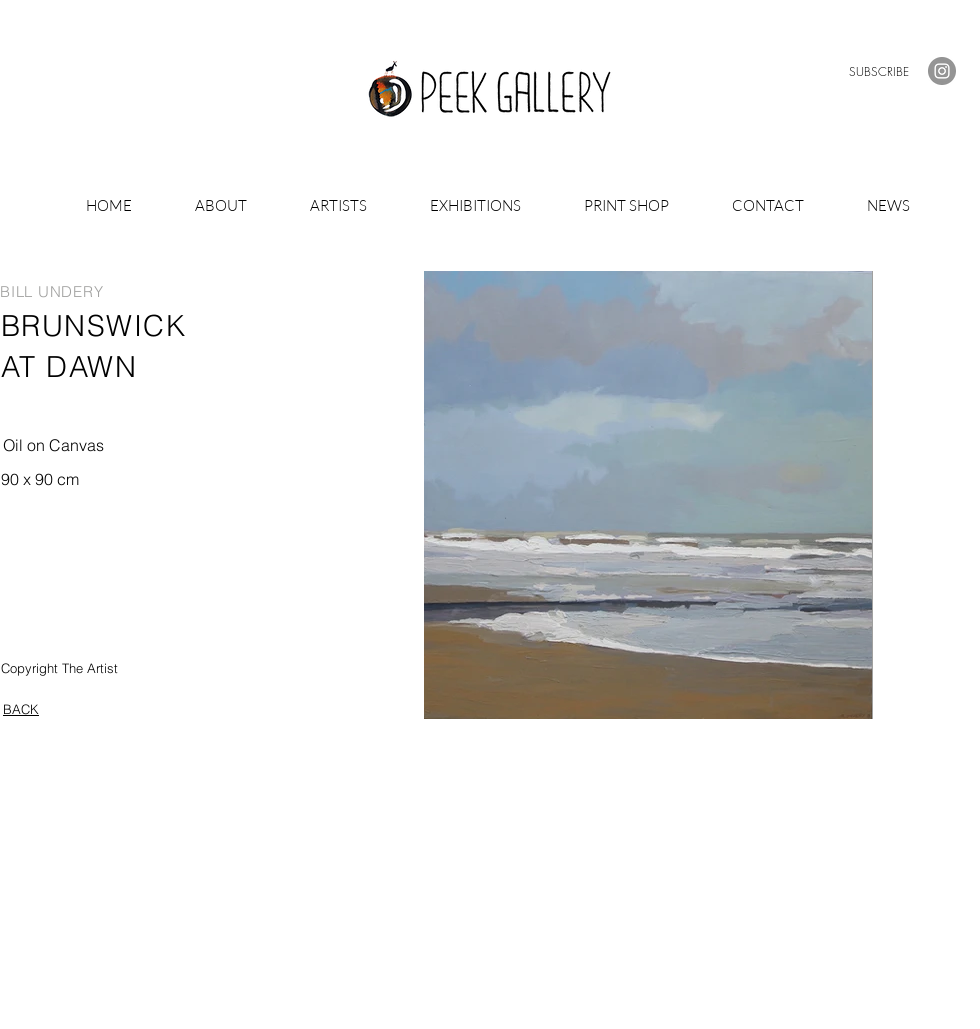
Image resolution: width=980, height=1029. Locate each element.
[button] (879, 71)
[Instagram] (942, 71)
